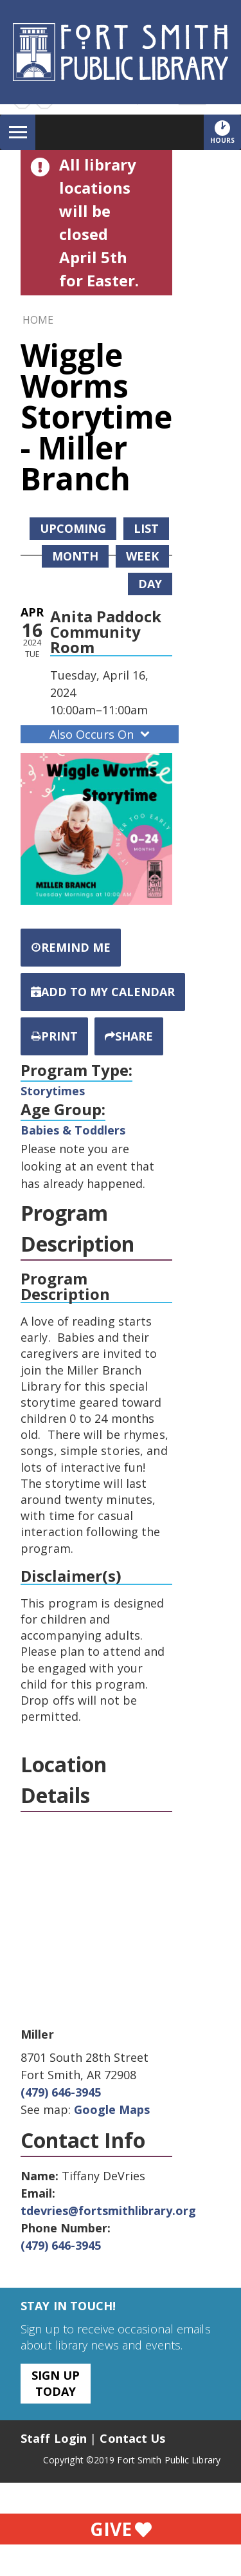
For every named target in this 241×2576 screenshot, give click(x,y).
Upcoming (73, 528)
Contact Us (132, 2438)
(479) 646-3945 (61, 2092)
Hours (225, 131)
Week (142, 556)
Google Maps (112, 2109)
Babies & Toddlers (73, 1130)
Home (37, 320)
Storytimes (53, 1090)
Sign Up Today (55, 2383)
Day (150, 583)
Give (121, 2529)
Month (75, 556)
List (146, 528)
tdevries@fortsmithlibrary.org (108, 2210)
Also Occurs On (100, 734)
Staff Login (54, 2438)
